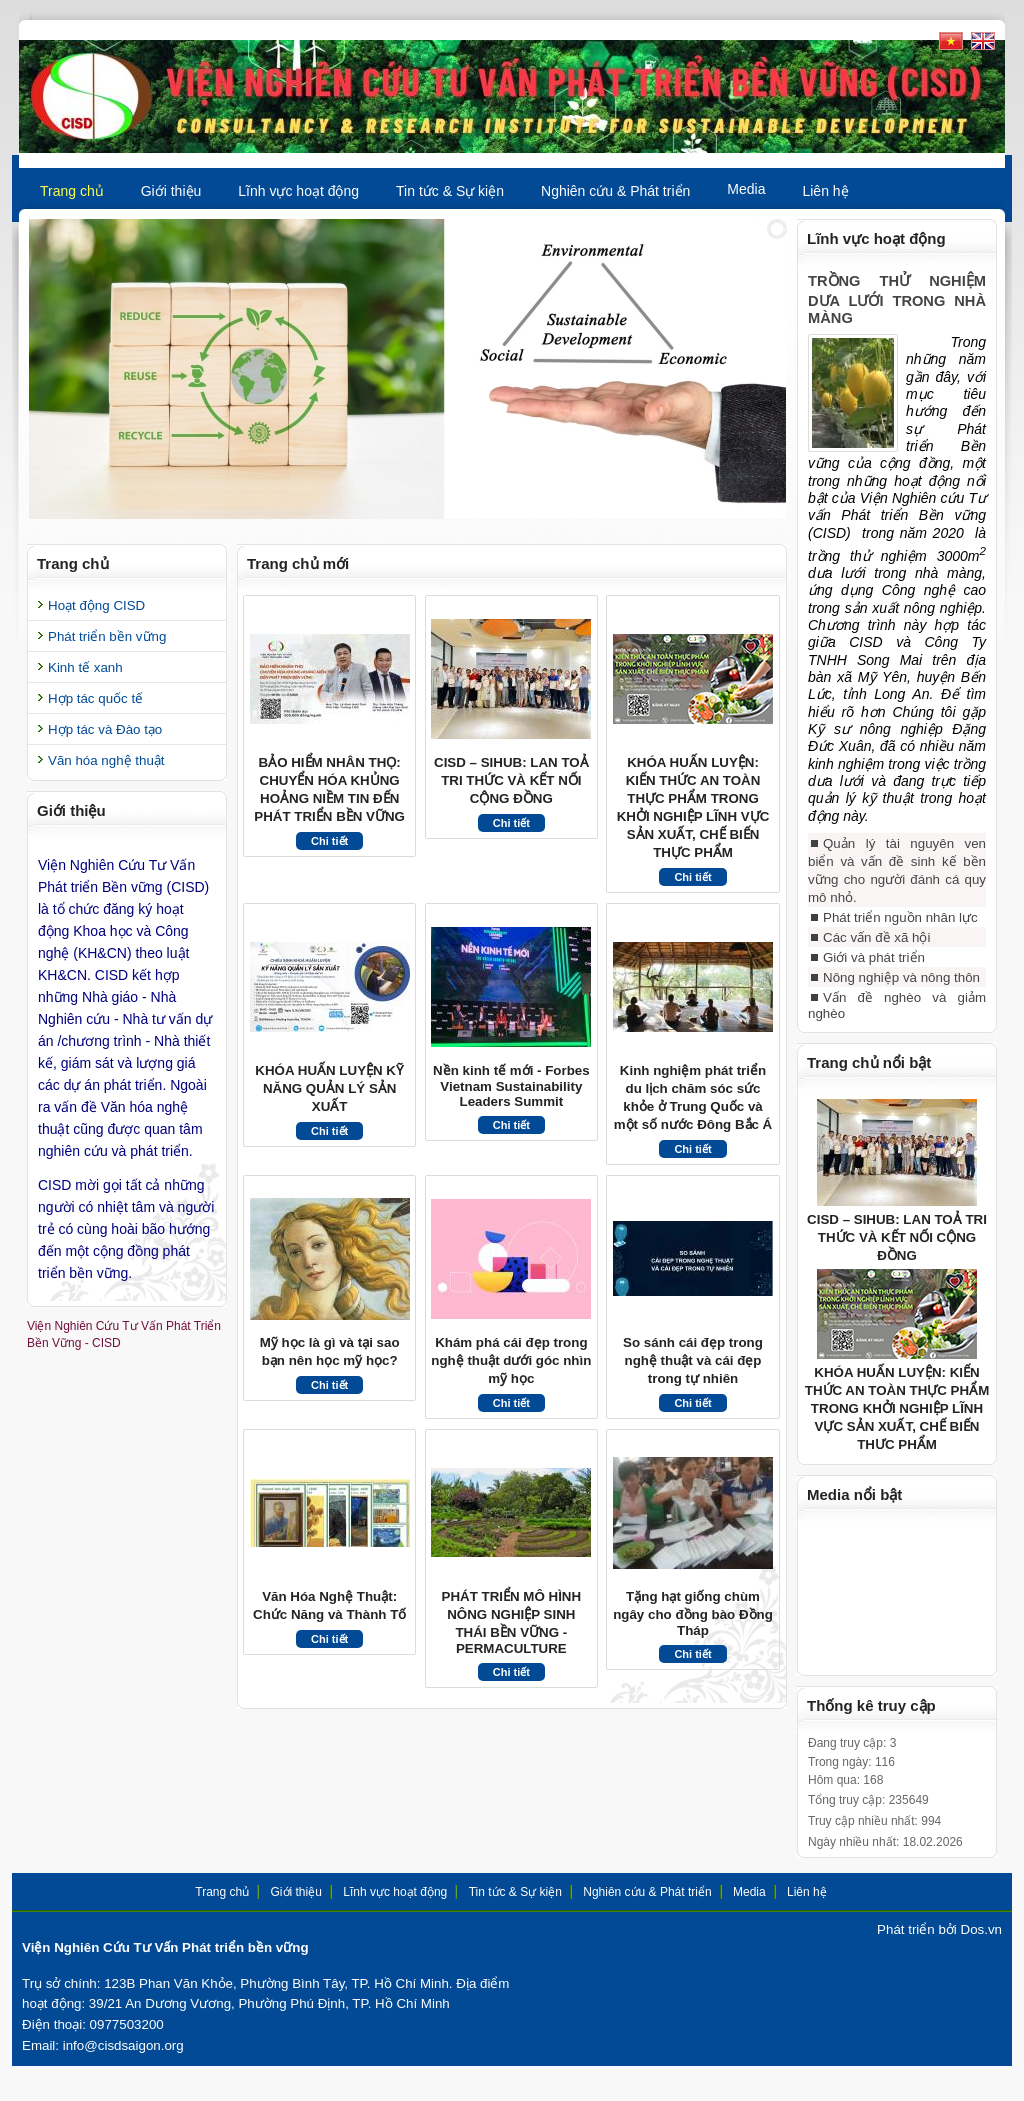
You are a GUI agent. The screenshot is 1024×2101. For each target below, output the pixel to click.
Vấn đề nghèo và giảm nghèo (897, 1020)
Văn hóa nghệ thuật (106, 760)
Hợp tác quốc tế (95, 698)
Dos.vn (981, 1944)
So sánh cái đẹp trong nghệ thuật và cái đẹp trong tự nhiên (693, 1360)
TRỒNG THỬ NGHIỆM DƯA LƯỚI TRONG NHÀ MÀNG (897, 299)
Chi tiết (329, 841)
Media (746, 189)
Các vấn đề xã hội (876, 952)
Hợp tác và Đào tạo (105, 729)
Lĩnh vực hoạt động (298, 191)
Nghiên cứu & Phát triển (615, 191)
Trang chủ (72, 191)
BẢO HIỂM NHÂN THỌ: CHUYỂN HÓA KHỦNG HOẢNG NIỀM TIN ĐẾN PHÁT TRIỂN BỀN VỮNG (329, 789)
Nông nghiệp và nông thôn (901, 992)
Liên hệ (825, 191)
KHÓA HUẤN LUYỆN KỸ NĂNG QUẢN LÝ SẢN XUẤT (329, 1088)
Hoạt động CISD (96, 605)
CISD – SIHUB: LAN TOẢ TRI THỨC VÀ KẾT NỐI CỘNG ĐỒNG (511, 780)
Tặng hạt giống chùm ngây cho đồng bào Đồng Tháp (693, 1613)
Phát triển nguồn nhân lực (900, 932)
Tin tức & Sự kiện (450, 191)
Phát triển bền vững (107, 636)
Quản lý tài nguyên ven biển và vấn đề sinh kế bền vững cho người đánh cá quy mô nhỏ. (897, 885)
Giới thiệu (171, 191)
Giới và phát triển (874, 972)
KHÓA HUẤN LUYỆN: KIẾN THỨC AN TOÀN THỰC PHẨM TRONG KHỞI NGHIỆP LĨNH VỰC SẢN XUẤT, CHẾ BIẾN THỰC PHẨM (693, 807)
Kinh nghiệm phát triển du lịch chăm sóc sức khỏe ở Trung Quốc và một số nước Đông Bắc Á (693, 1097)
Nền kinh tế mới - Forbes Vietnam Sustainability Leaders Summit (511, 1086)
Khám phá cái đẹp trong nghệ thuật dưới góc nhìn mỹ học (511, 1360)
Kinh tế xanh (85, 667)
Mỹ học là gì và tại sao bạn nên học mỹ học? (330, 1351)
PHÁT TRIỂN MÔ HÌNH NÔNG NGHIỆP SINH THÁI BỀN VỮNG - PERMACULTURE (512, 1622)
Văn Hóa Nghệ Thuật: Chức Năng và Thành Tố (329, 1605)
